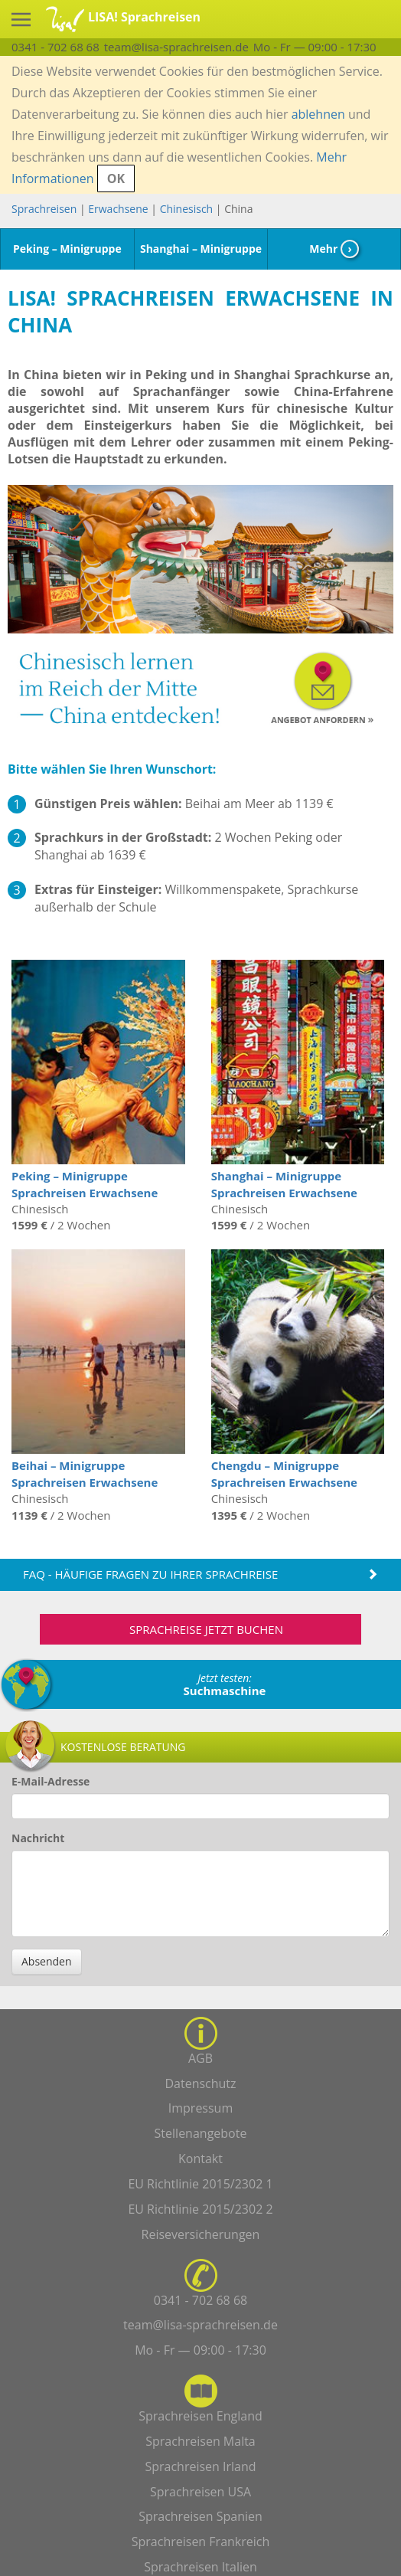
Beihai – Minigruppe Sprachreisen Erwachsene (84, 1473)
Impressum (200, 2108)
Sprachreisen (44, 208)
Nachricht (37, 1838)
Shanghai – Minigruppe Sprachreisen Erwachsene (284, 1184)
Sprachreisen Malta (200, 2441)
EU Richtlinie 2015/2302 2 (200, 2209)
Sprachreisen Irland (200, 2466)
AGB (200, 2058)
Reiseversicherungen (201, 2234)
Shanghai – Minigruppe (201, 248)
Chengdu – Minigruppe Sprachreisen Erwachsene (284, 1473)
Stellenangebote (201, 2133)
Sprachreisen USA (200, 2491)
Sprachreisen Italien (200, 2566)
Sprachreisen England (200, 2415)
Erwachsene (118, 208)
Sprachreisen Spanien (200, 2516)
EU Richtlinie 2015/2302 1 (200, 2183)
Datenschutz (200, 2083)
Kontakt (200, 2158)
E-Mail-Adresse (50, 1781)
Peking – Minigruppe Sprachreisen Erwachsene (84, 1184)
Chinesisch (187, 208)
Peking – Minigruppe (67, 248)
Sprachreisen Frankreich (201, 2541)
